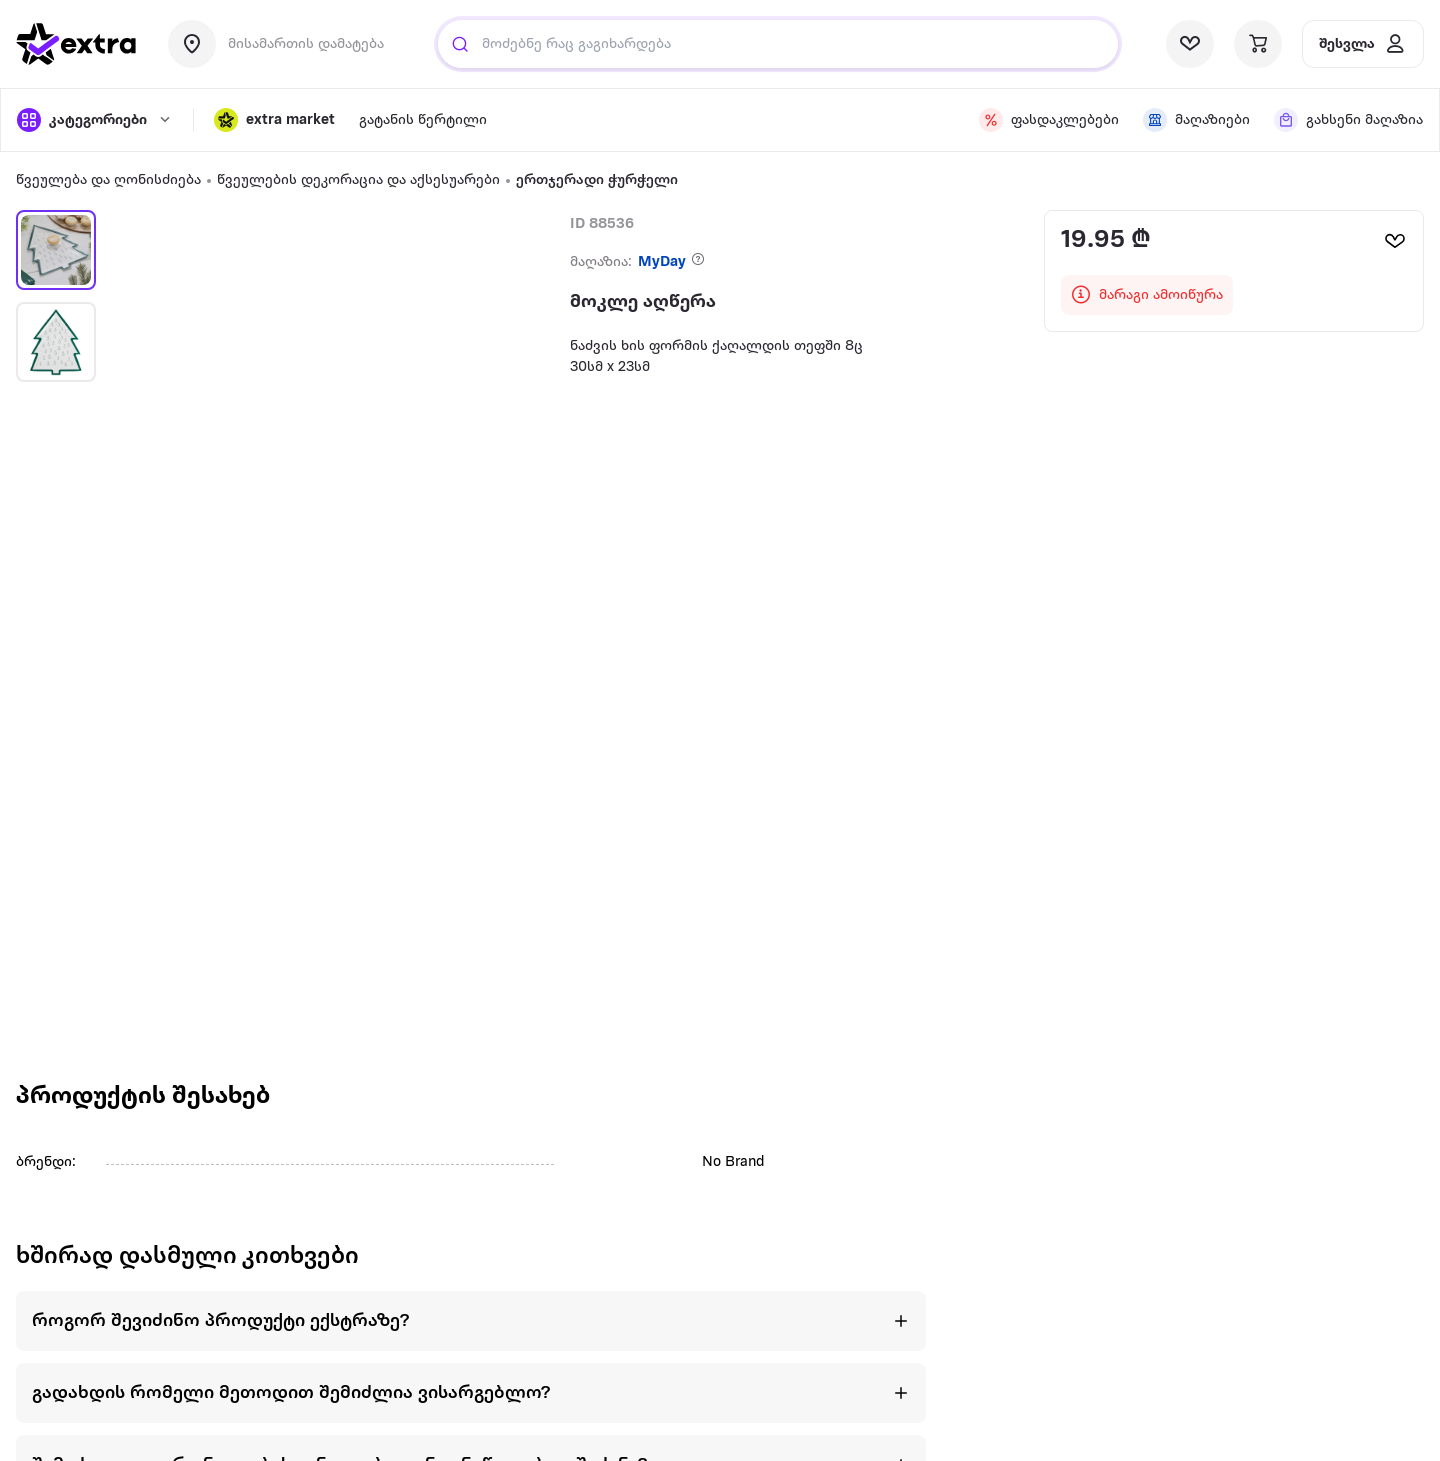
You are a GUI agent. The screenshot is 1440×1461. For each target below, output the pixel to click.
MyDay (662, 262)
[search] (460, 44)
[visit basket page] (1258, 44)
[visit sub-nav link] (423, 120)
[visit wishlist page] (1190, 44)
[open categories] (95, 120)
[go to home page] (76, 44)
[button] (274, 120)
